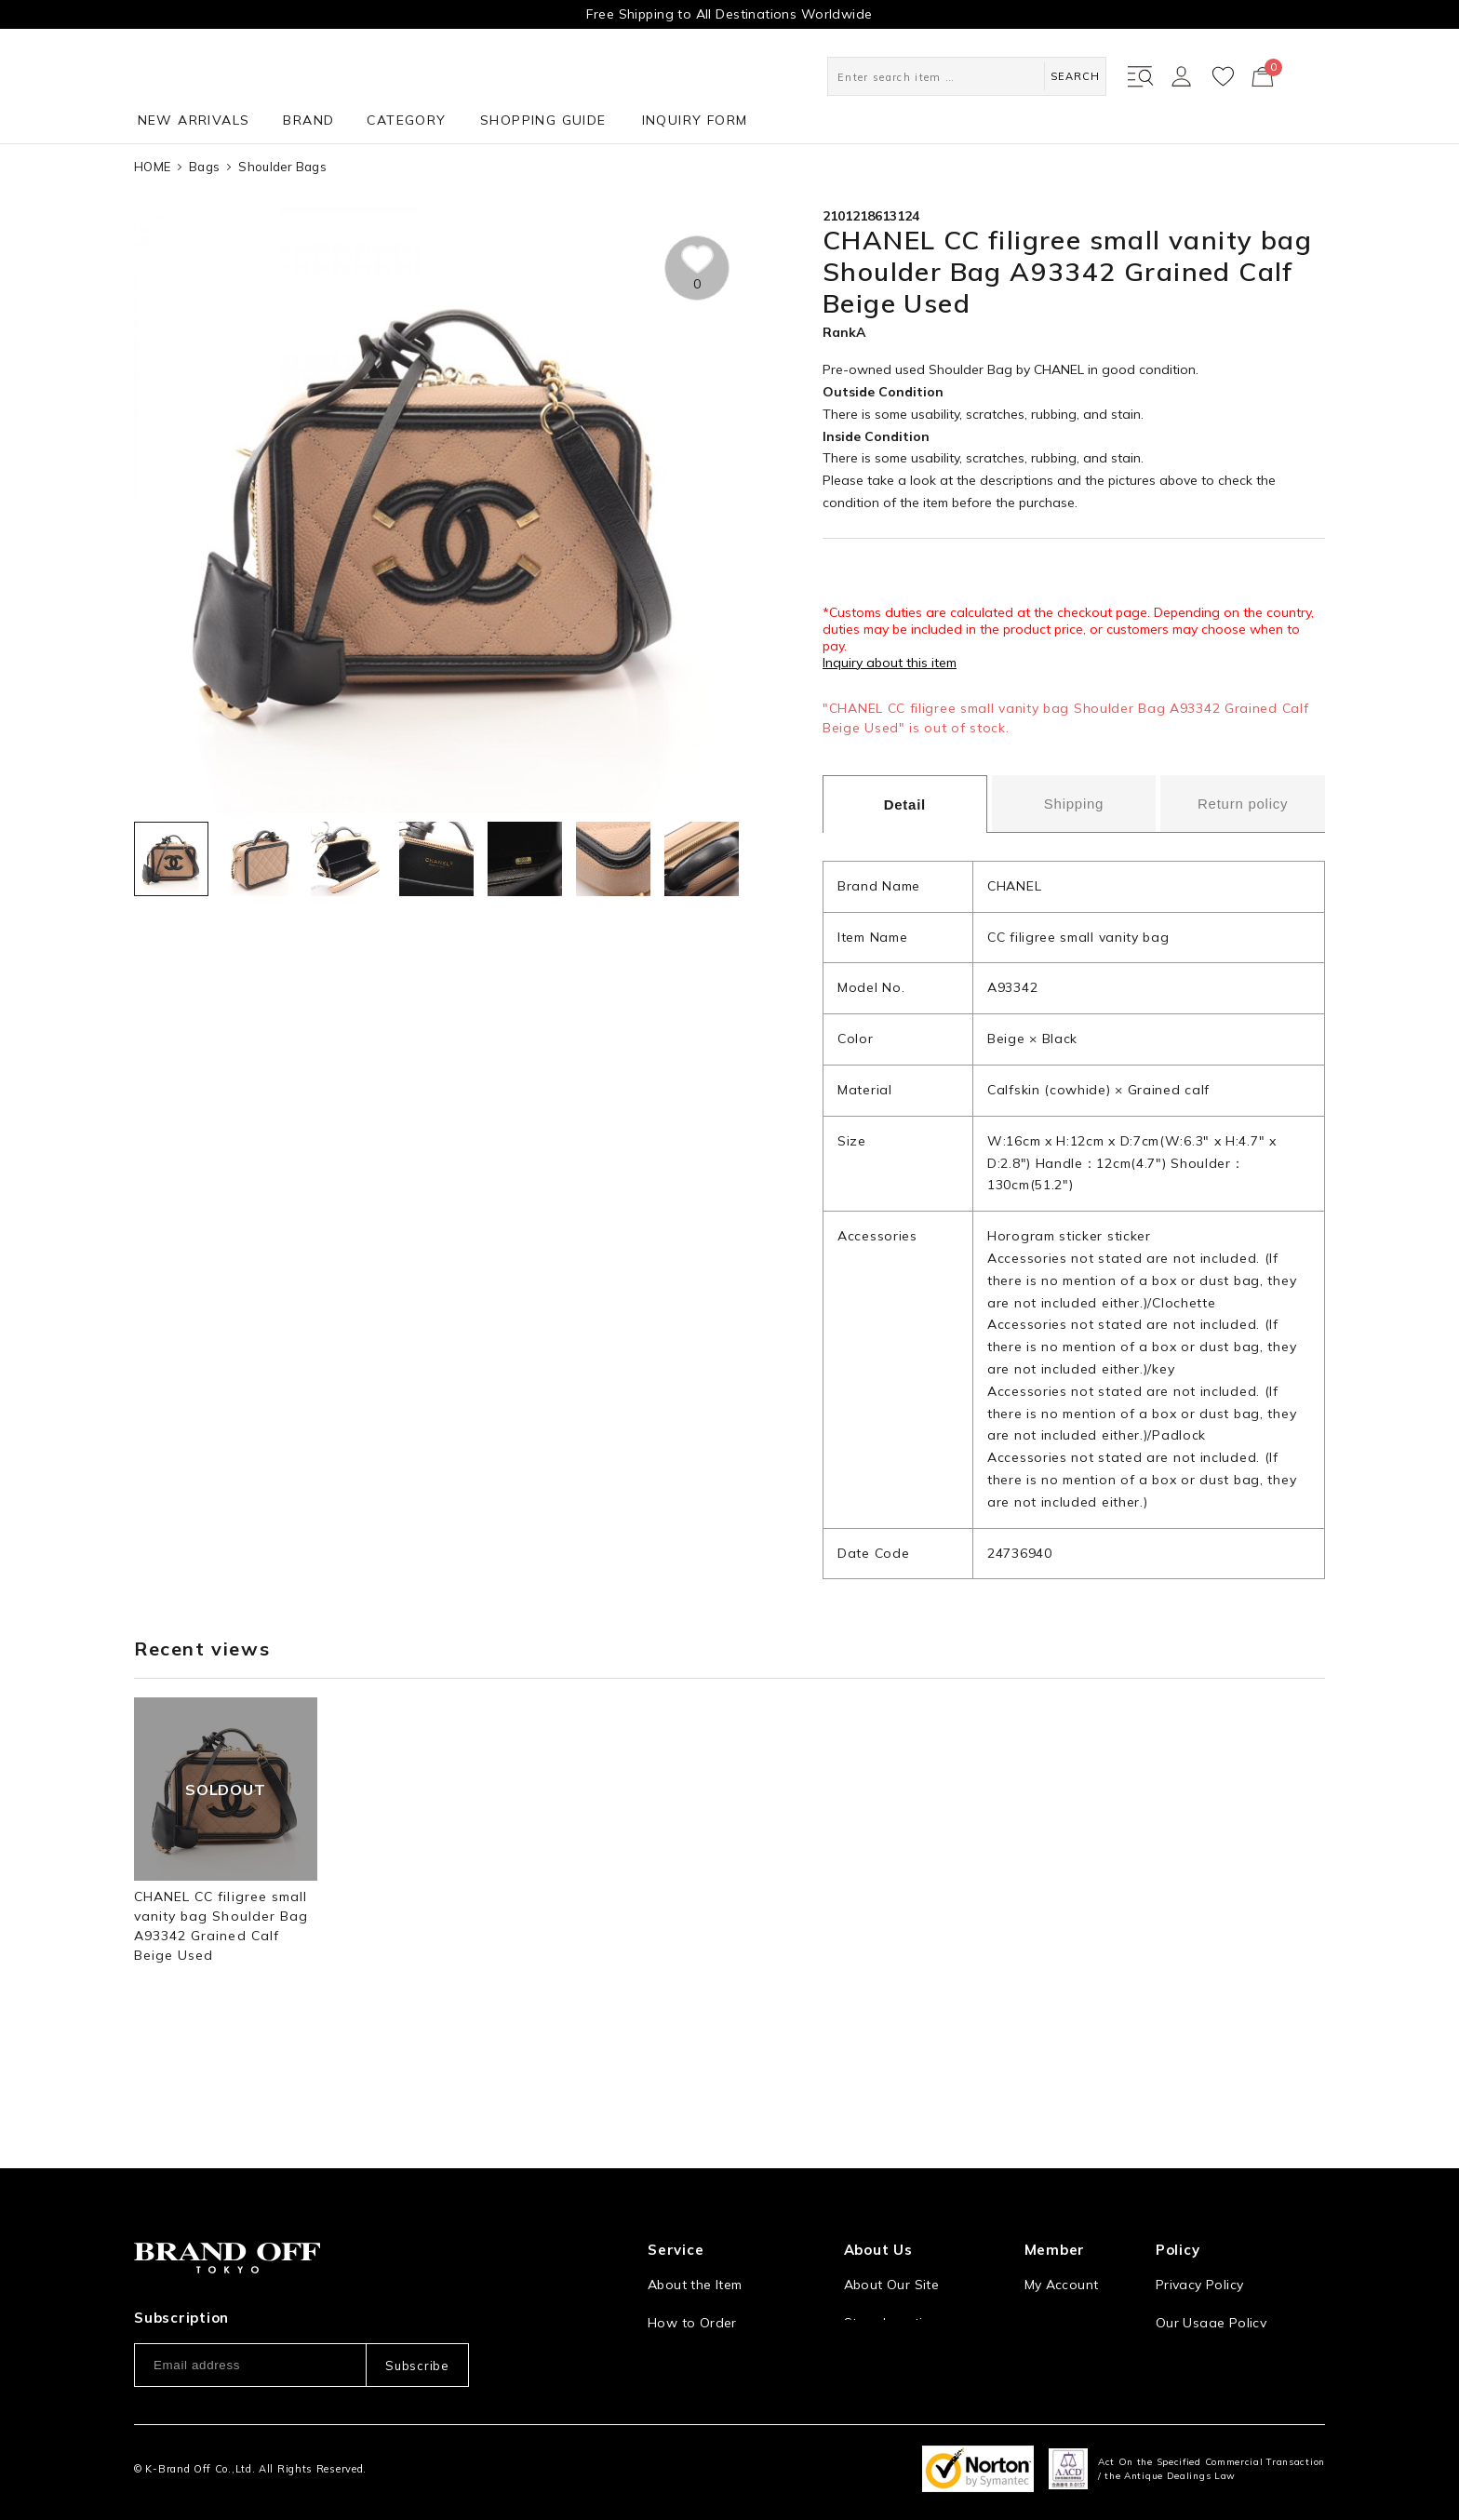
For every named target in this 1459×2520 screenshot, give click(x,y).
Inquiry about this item (890, 662)
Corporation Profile (905, 2295)
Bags (204, 166)
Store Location (891, 2257)
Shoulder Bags (282, 166)
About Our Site (891, 2219)
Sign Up (1049, 2257)
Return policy (1243, 803)
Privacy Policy (1199, 2219)
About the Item (695, 2219)
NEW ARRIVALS (194, 120)
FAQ (661, 2372)
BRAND (308, 120)
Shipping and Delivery (717, 2295)
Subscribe (416, 2299)
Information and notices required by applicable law (1240, 2305)
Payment (675, 2334)
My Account (1061, 2219)
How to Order (692, 2257)
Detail (905, 804)
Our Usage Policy (1211, 2257)
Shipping (1074, 803)
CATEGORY (406, 120)
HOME (152, 166)
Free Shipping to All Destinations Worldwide (729, 14)
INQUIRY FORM (695, 120)
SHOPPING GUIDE (543, 120)
